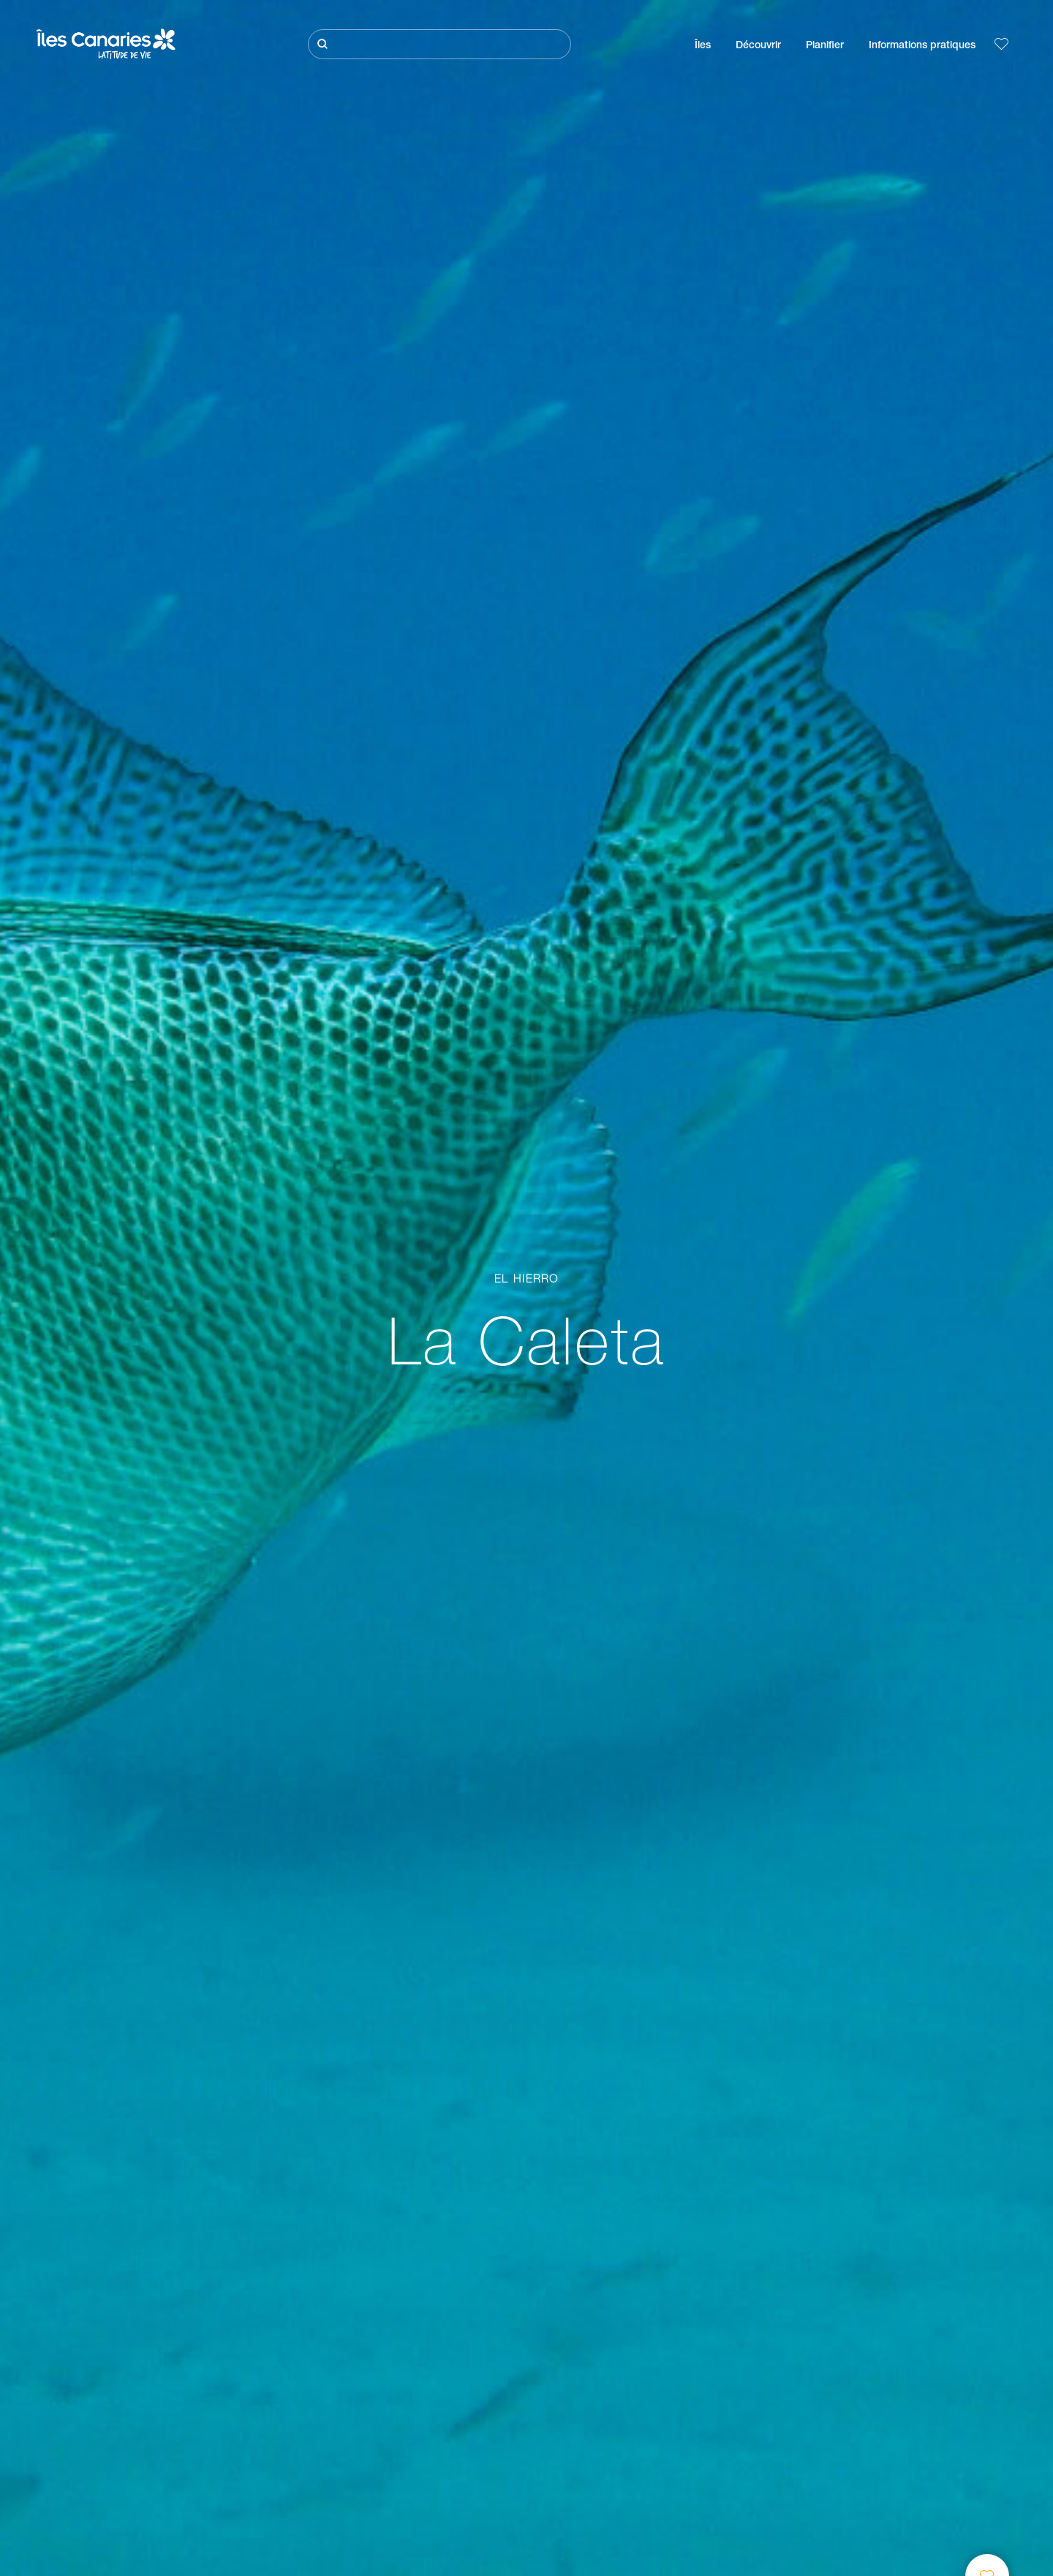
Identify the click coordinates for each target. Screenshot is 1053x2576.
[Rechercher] (439, 44)
